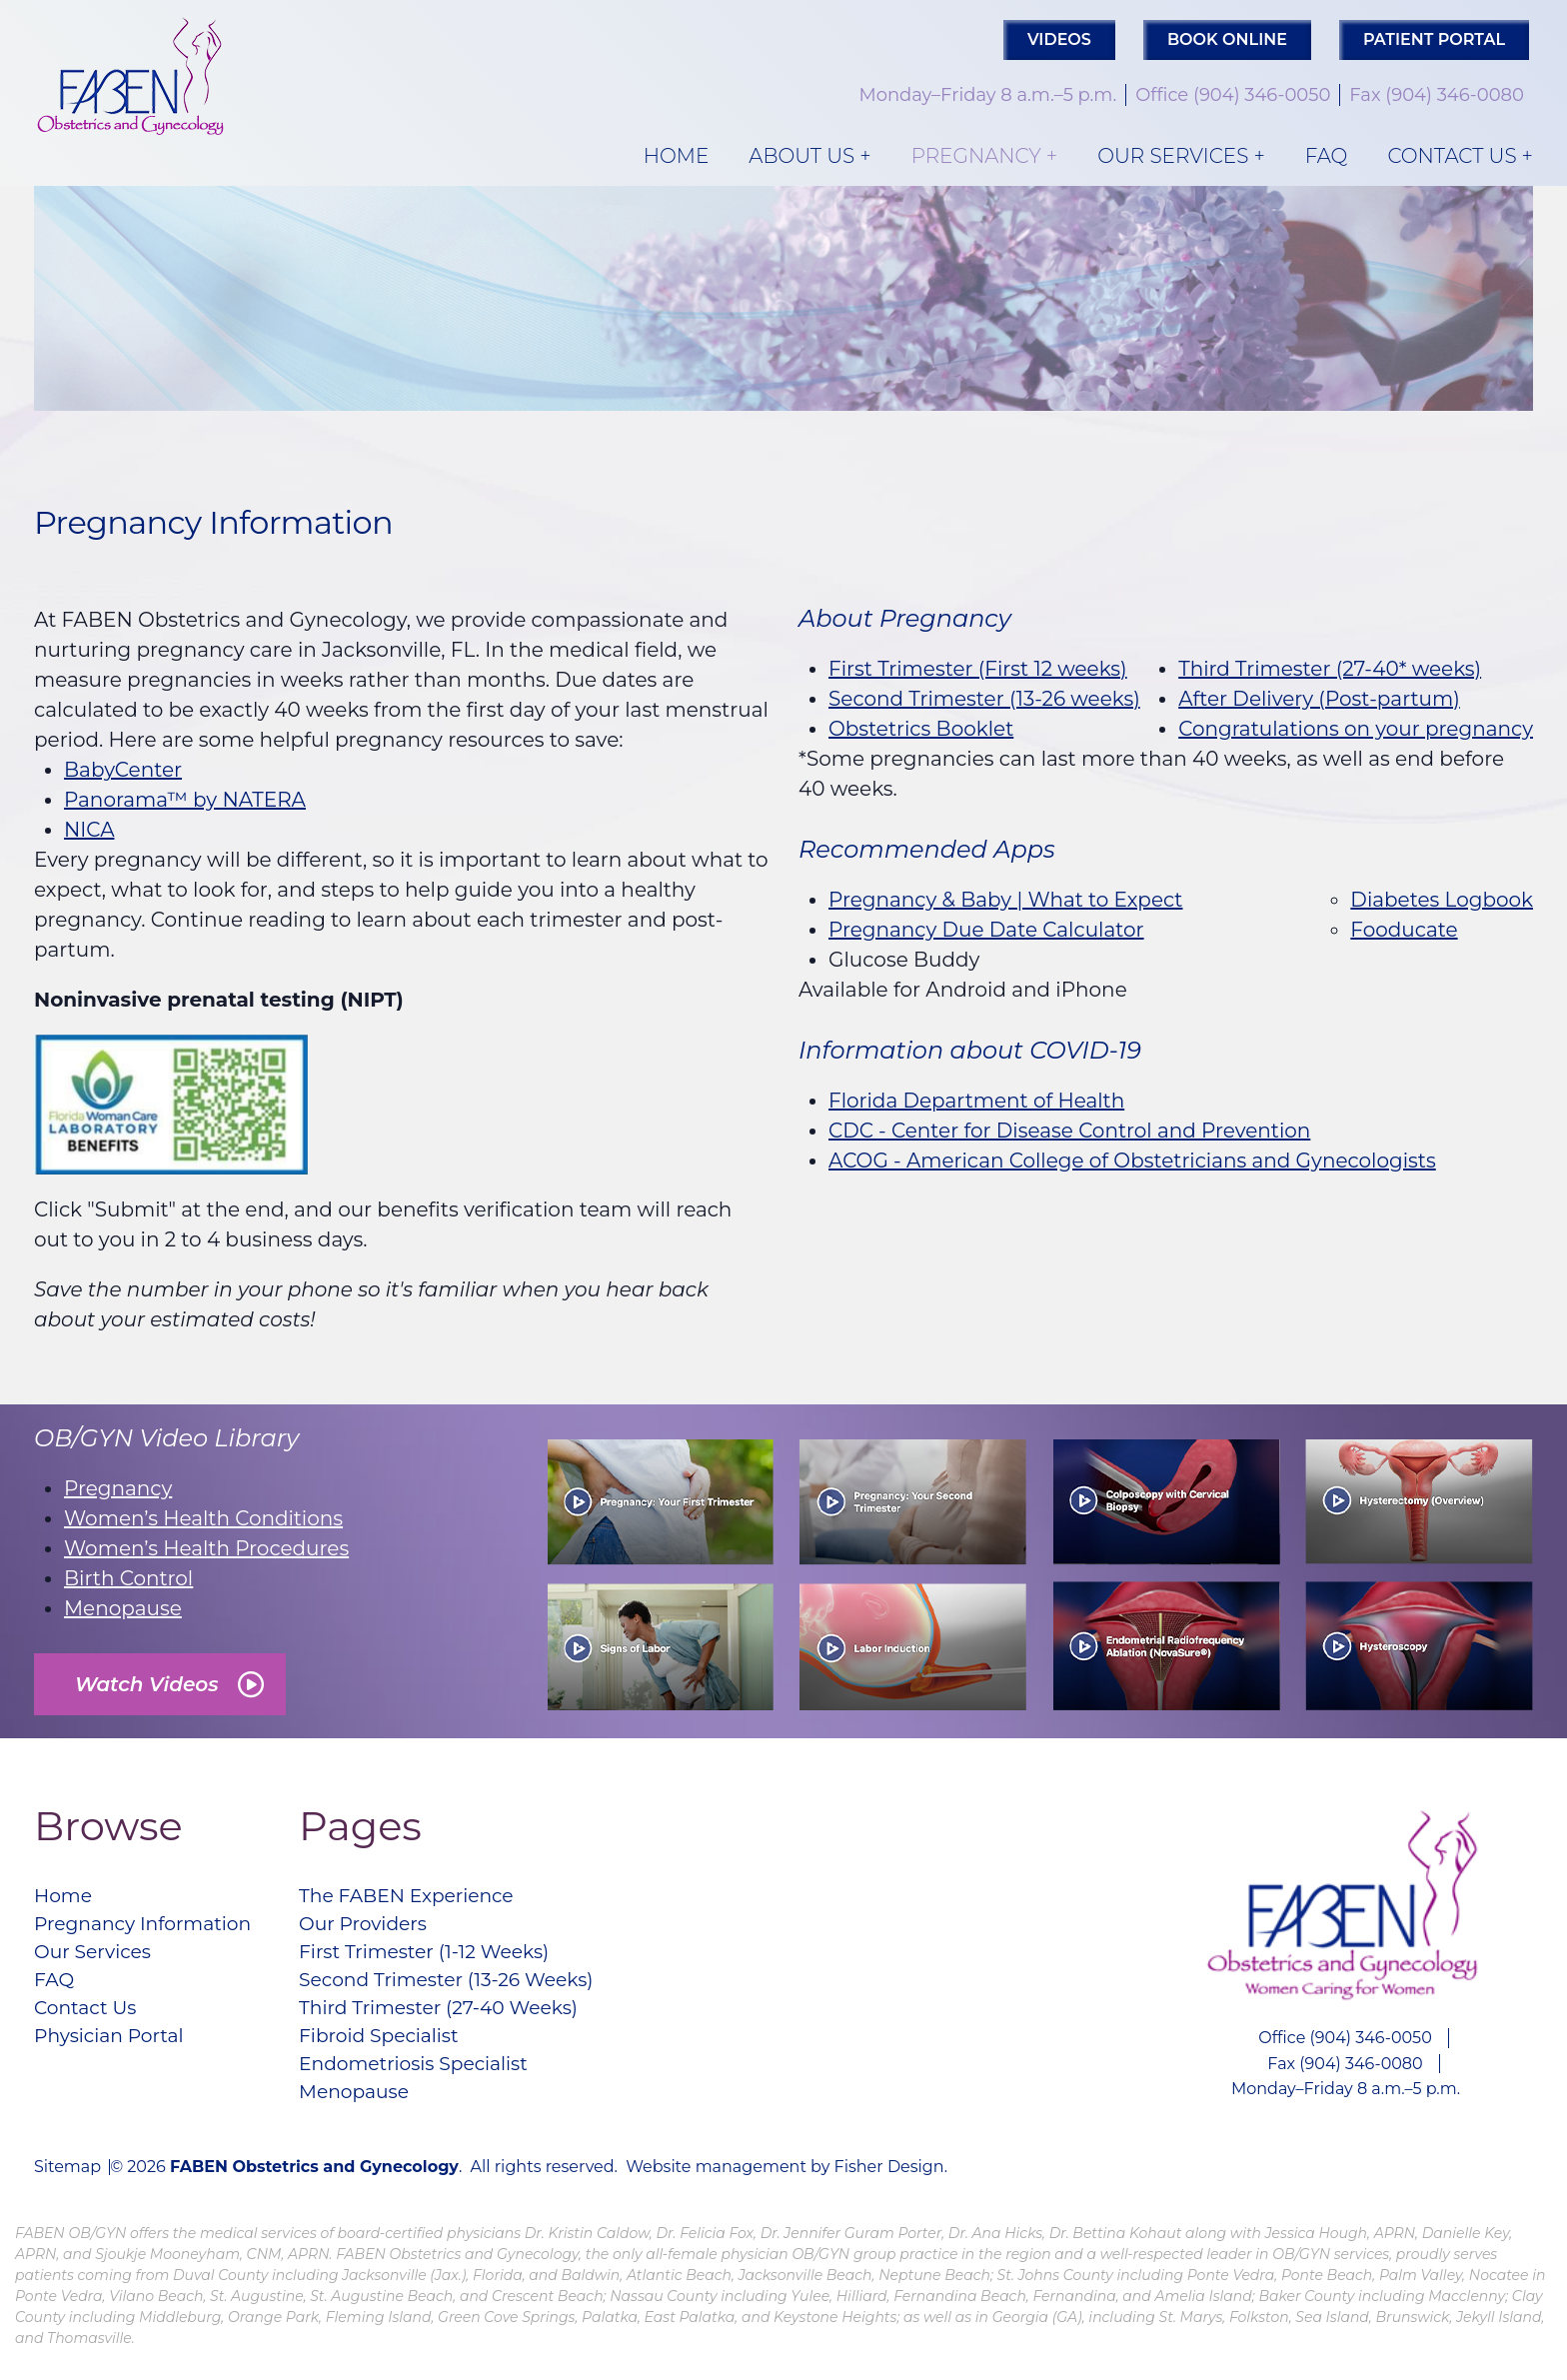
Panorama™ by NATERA (185, 800)
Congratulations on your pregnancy (1355, 729)
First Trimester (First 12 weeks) (977, 669)
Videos (1059, 39)
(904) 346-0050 (1261, 95)
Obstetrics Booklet (920, 729)
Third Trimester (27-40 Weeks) (464, 2017)
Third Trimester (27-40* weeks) (1329, 669)
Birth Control (128, 1578)
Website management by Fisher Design (784, 2182)
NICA (89, 830)
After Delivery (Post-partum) (1319, 699)
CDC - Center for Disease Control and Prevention (1069, 1131)
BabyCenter (123, 770)
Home (677, 156)
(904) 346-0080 (1454, 95)
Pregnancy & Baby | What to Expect (1005, 900)
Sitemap (67, 2183)
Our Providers (383, 1927)
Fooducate (1403, 930)
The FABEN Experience (430, 1897)
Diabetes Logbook (1441, 900)
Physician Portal (114, 2047)
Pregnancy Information (150, 1927)
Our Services (1172, 156)
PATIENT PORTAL (1434, 39)
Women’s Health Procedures (206, 1548)
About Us (801, 156)
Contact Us (1451, 156)
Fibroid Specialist (400, 2047)
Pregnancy (976, 156)
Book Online (1227, 39)
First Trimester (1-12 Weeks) (449, 1957)
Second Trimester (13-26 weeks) (984, 699)
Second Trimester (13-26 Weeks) (473, 1987)
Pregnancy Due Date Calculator (986, 930)
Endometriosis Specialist (437, 2077)
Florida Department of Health (976, 1101)
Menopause (123, 1608)
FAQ (1326, 156)
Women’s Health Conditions (203, 1518)
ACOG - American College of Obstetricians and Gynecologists (1132, 1161)
